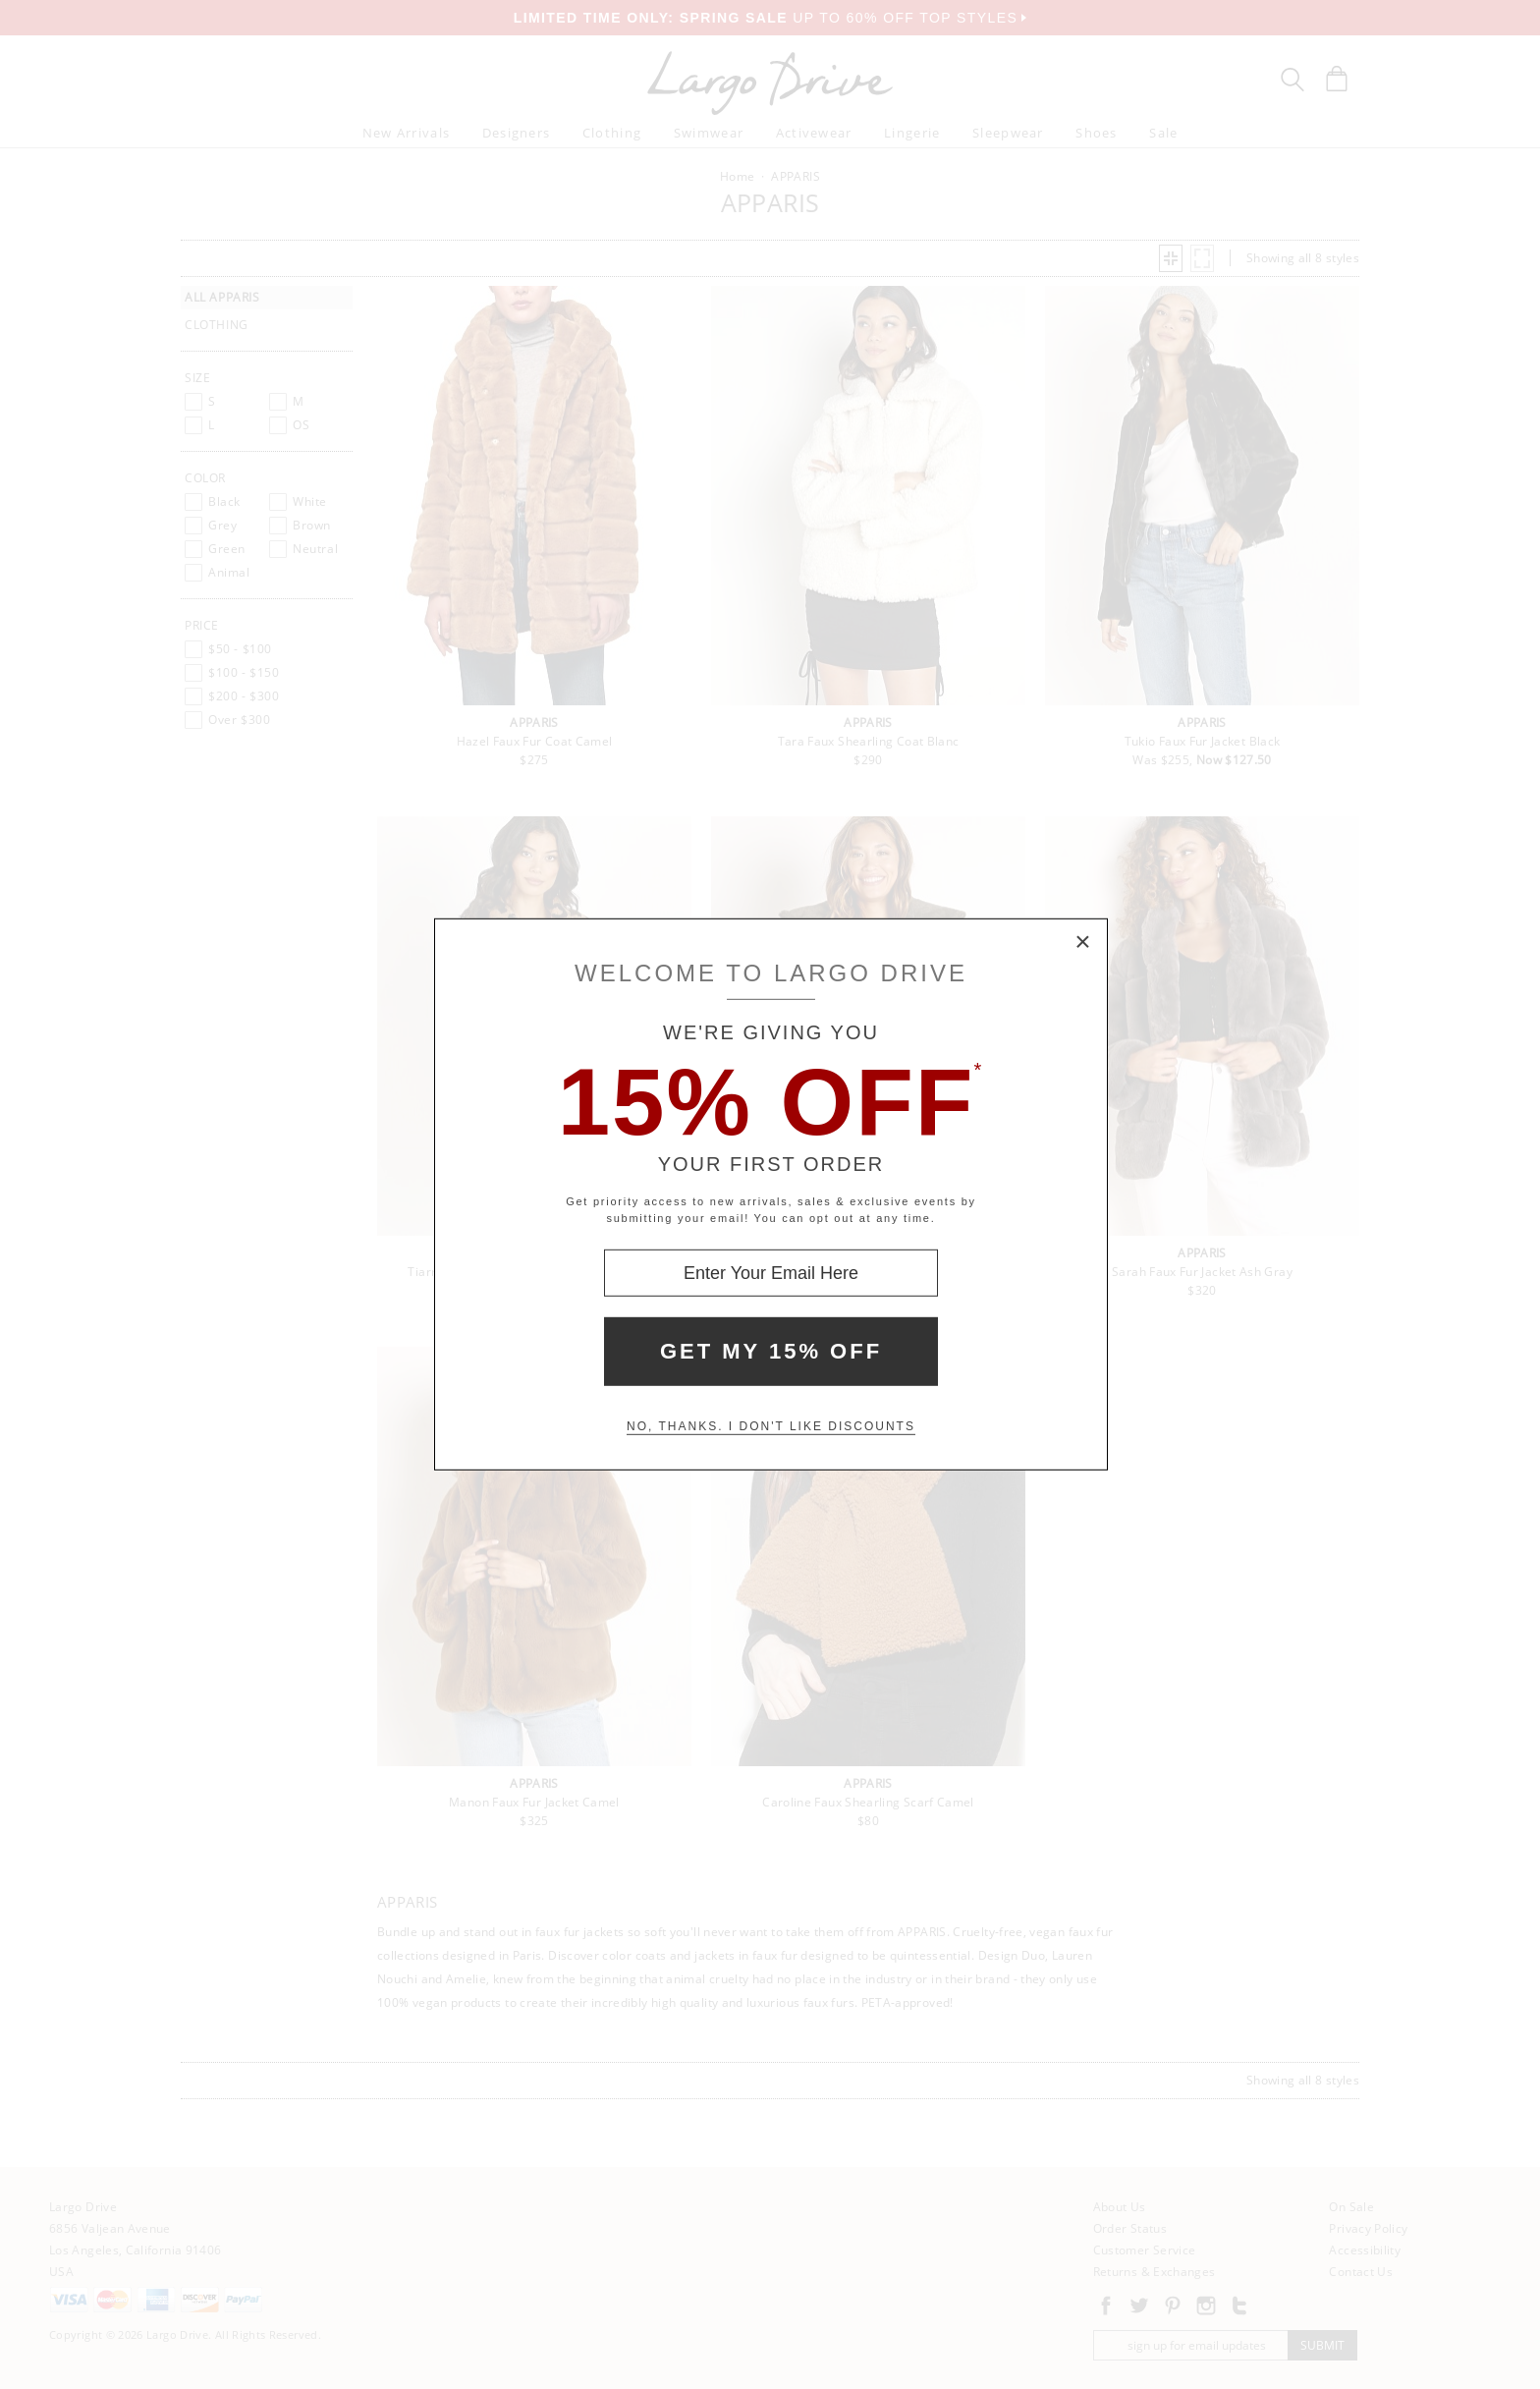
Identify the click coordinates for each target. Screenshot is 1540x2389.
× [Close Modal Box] (1083, 943)
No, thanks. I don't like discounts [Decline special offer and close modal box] (771, 1426)
